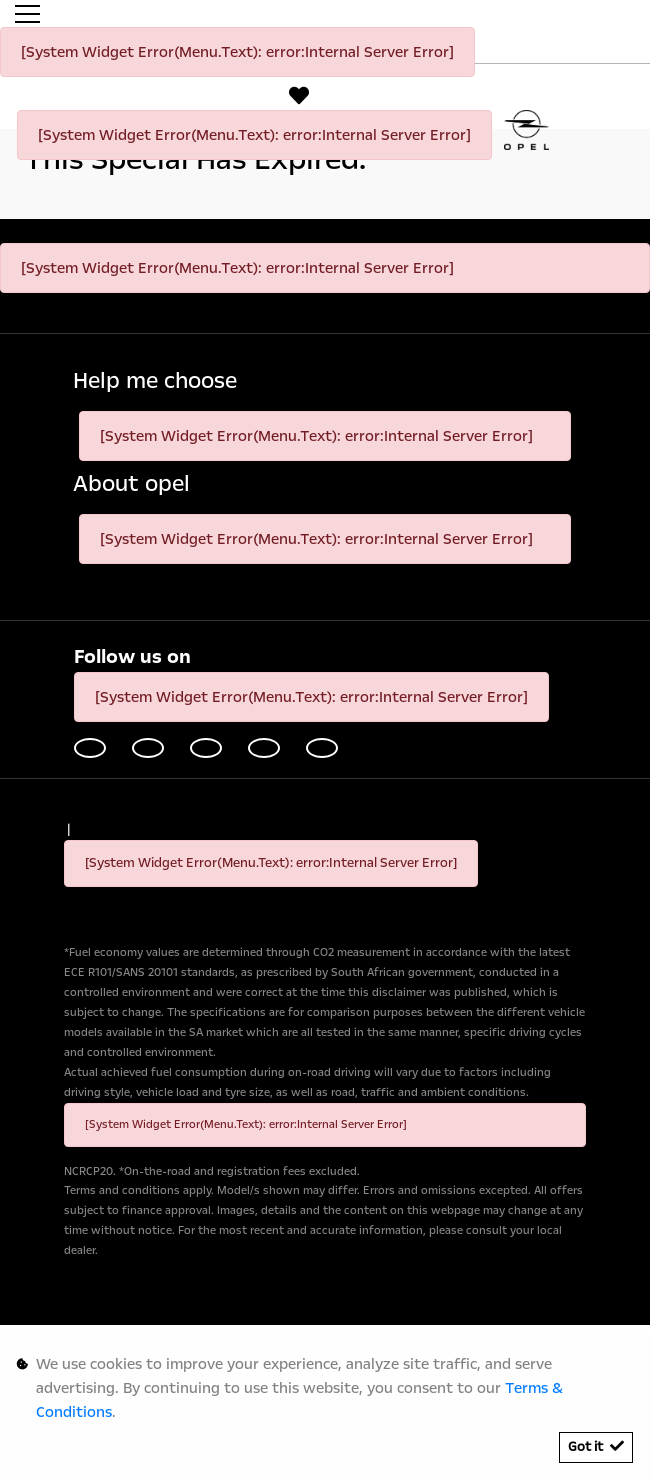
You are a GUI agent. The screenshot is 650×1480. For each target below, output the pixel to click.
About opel (131, 484)
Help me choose (155, 381)
